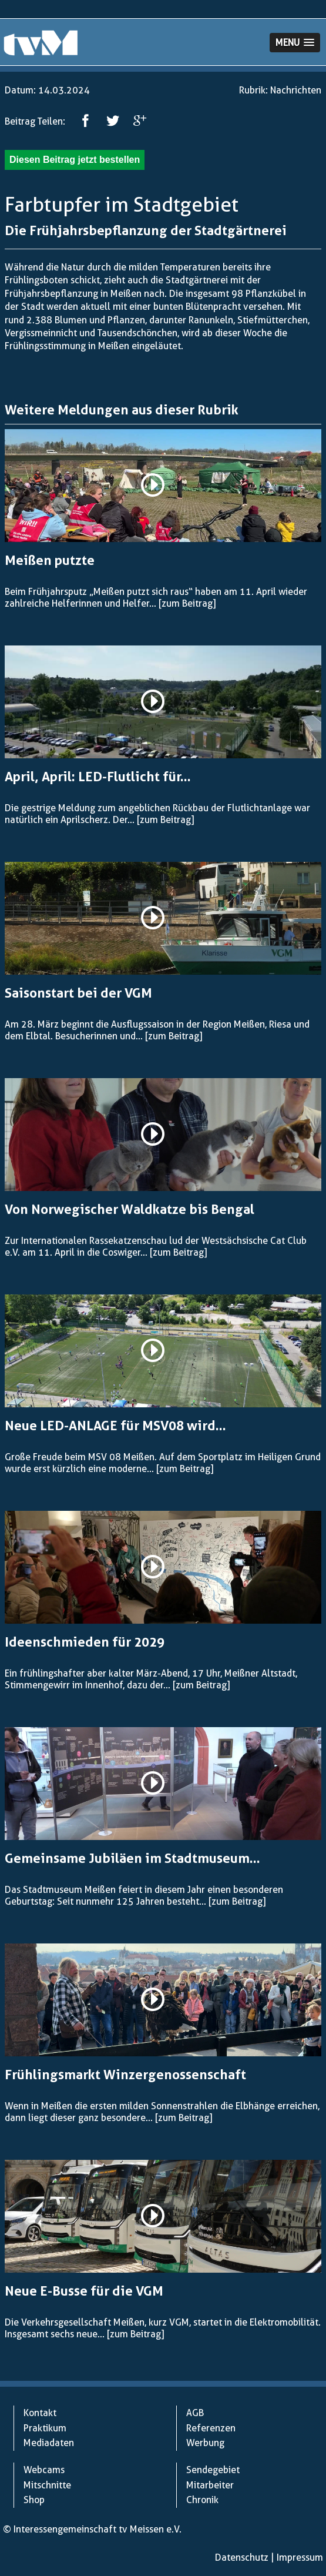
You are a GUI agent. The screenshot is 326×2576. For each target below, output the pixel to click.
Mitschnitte (47, 2485)
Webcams (44, 2469)
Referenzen (211, 2428)
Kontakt (39, 2412)
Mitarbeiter (210, 2485)
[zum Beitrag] (187, 603)
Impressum (300, 2557)
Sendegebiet (213, 2469)
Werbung (205, 2442)
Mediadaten (48, 2442)
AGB (195, 2412)
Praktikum (44, 2428)
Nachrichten (295, 90)
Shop (34, 2499)
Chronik (202, 2499)
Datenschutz (241, 2557)
